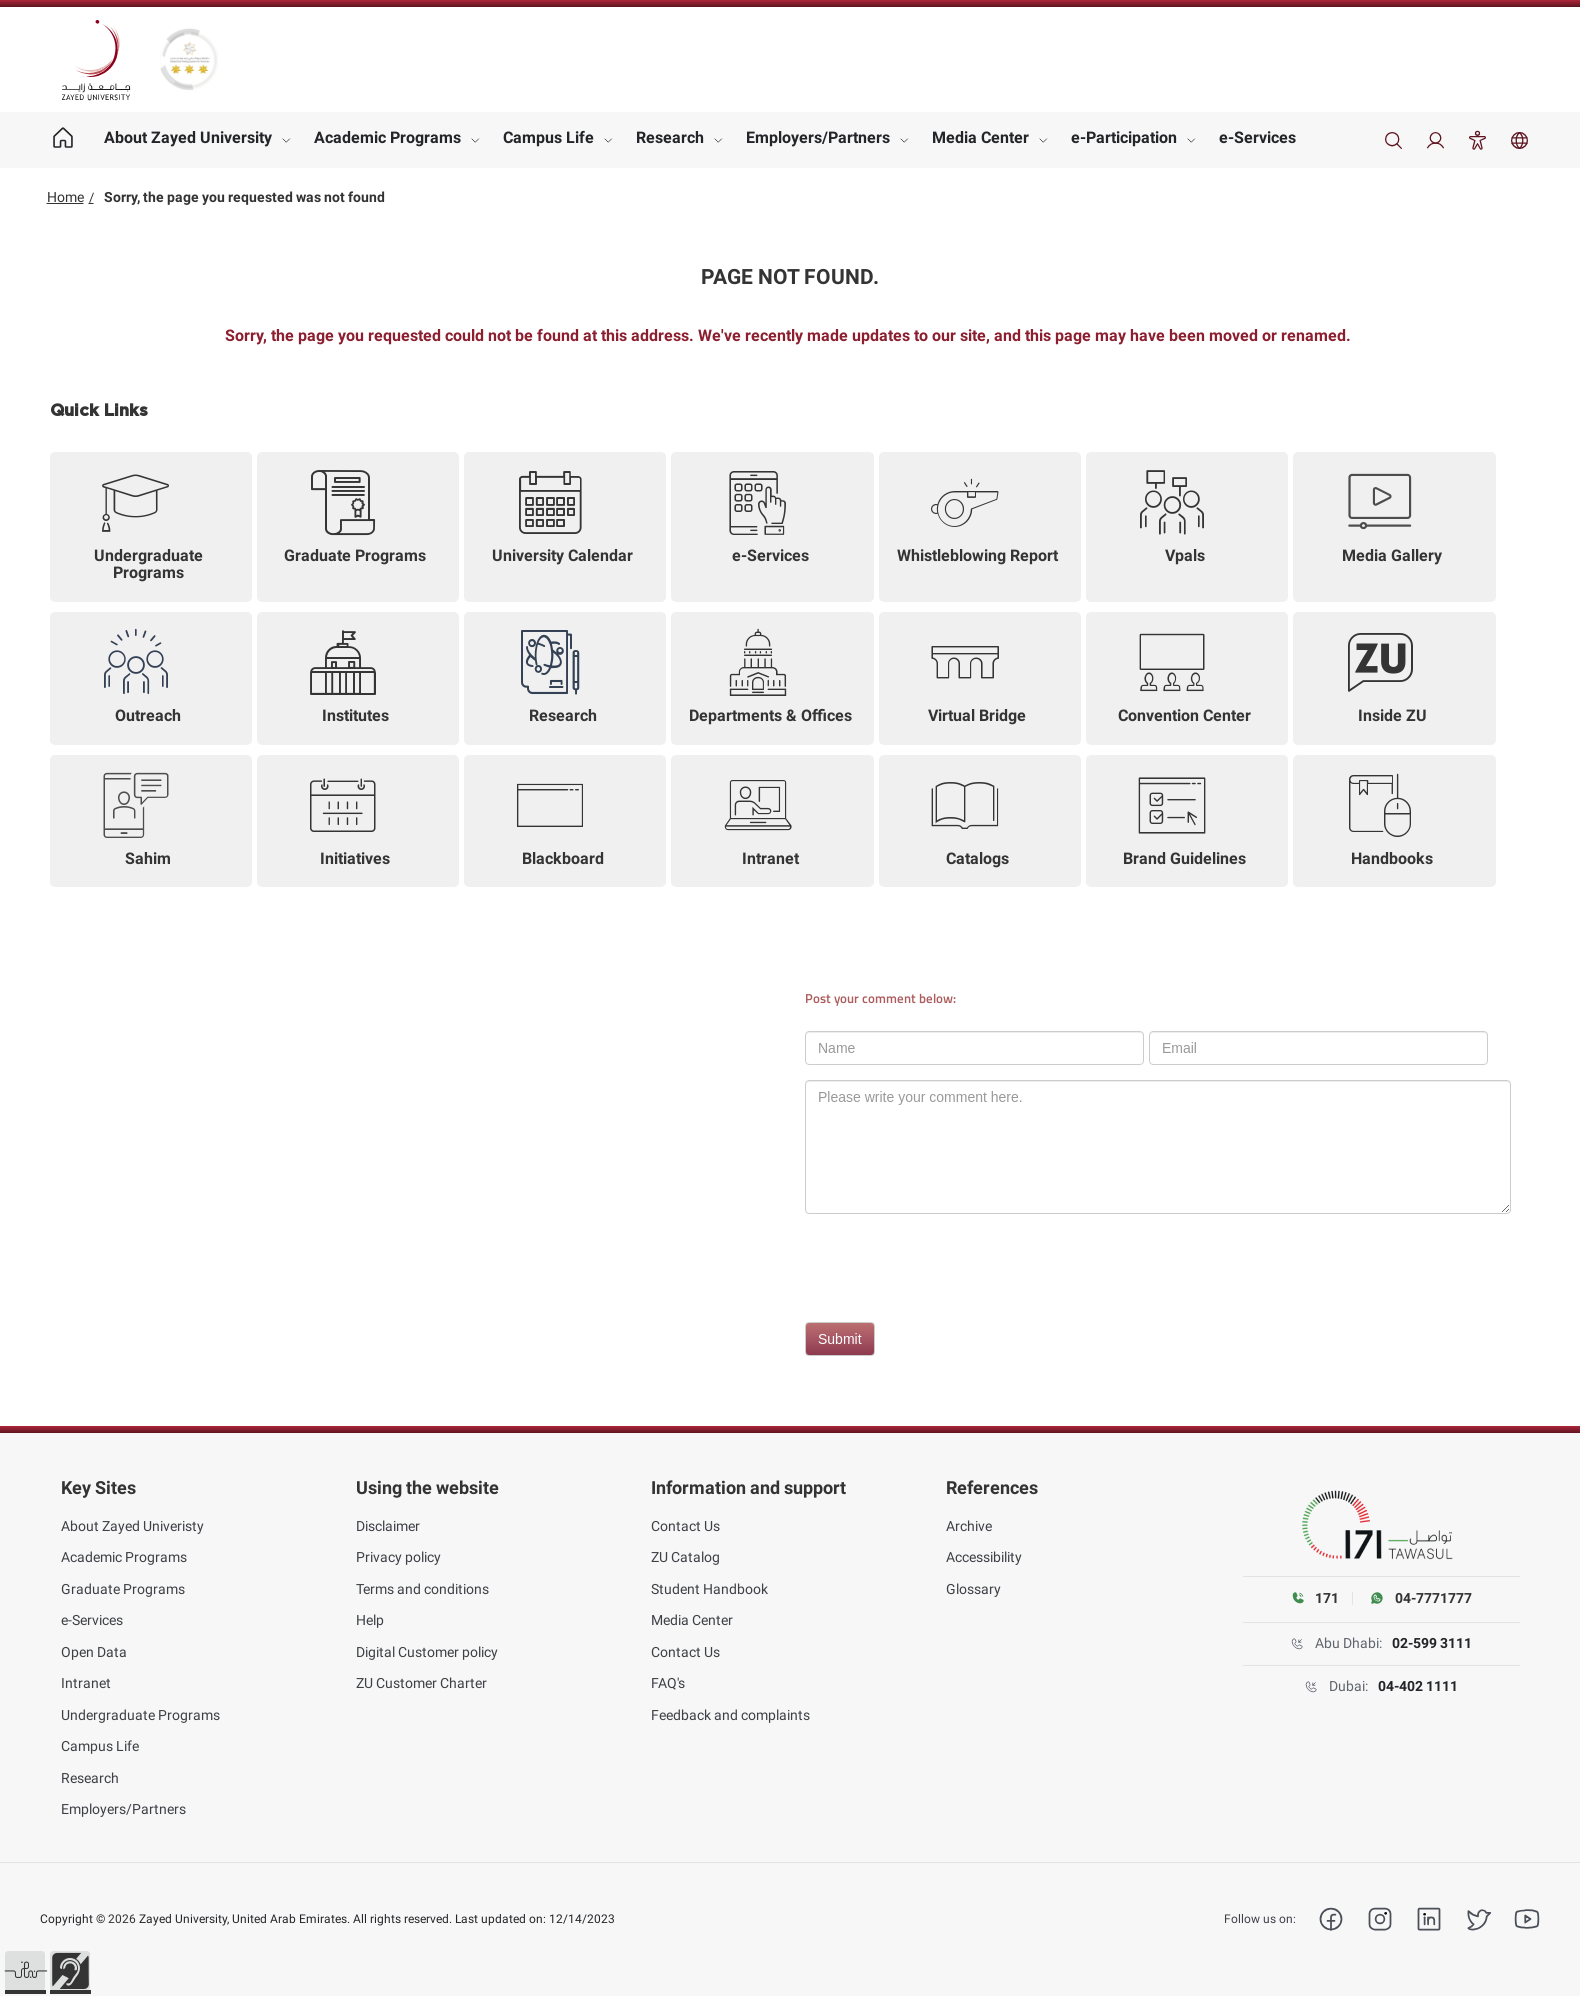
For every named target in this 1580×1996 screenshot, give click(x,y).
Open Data (94, 1652)
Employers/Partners (818, 137)
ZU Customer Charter (421, 1683)
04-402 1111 (1418, 1686)
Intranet (86, 1683)
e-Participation (1124, 137)
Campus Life (548, 137)
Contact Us (685, 1526)
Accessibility (984, 1557)
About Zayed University (188, 137)
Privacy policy (398, 1557)
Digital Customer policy (427, 1652)
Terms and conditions (422, 1589)
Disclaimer (388, 1526)
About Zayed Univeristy (132, 1526)
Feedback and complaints (730, 1715)
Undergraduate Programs (140, 1715)
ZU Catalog (685, 1557)
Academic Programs (387, 137)
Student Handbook (709, 1589)
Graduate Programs (123, 1589)
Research (670, 137)
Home (65, 197)
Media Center (980, 137)
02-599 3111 (1432, 1643)
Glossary (973, 1589)
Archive (969, 1526)
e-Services (1257, 137)
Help (370, 1620)
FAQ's (668, 1683)
